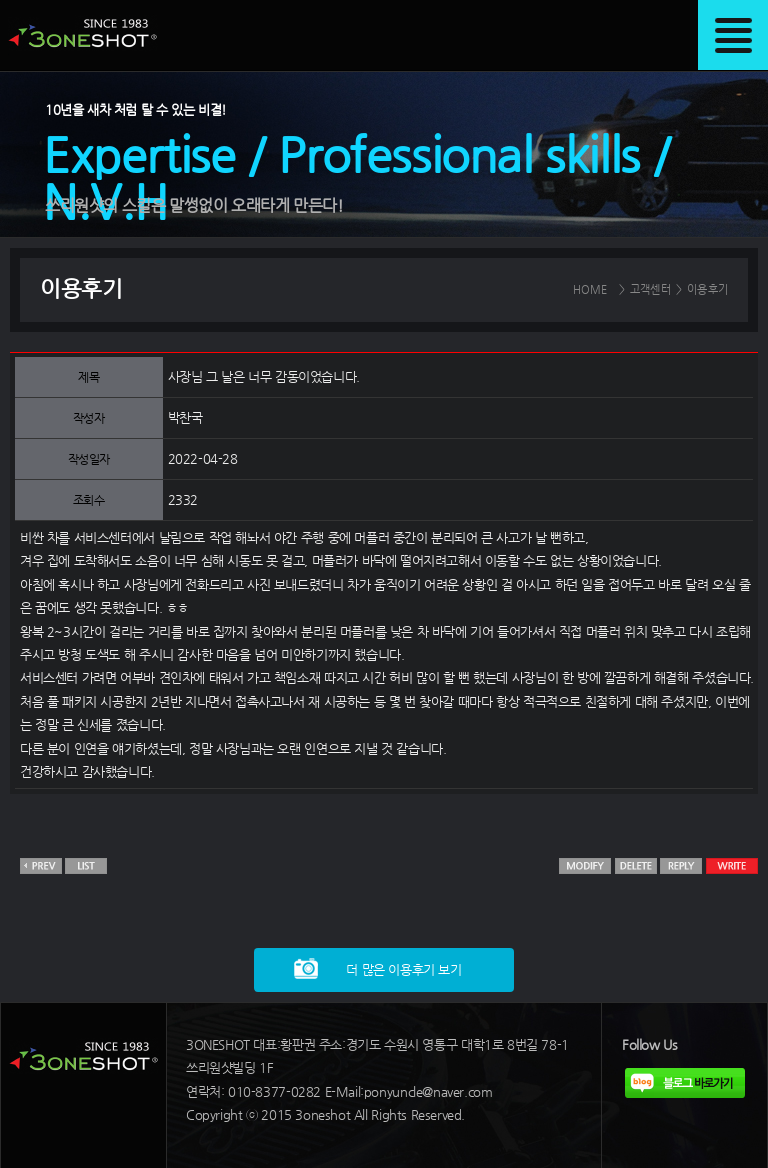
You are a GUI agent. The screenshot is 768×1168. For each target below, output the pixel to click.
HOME (590, 289)
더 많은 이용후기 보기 (403, 969)
